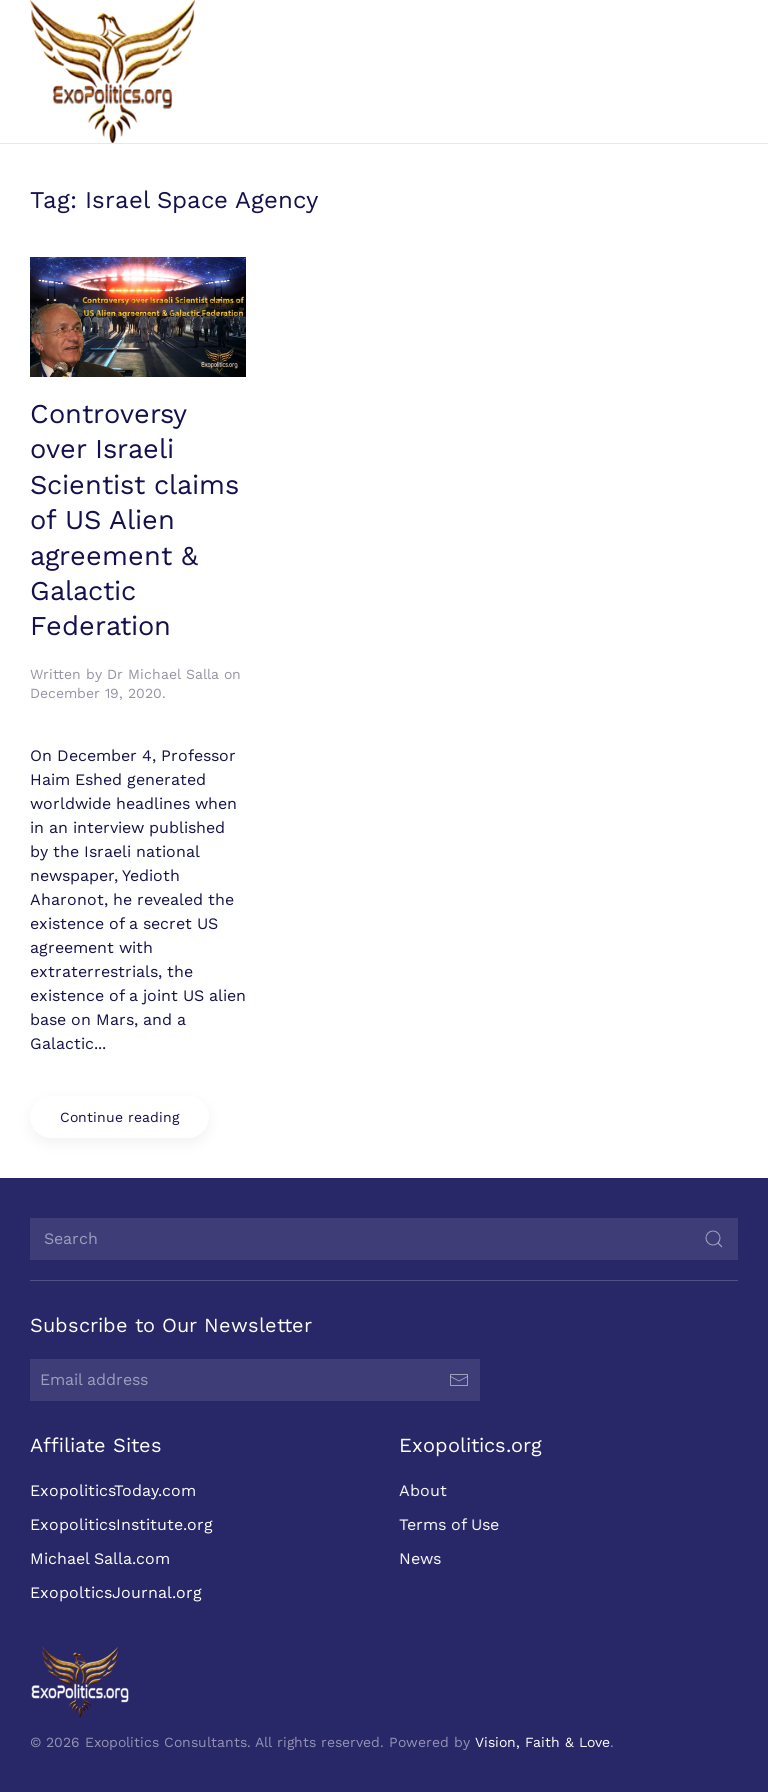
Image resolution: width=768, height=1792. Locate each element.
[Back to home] (112, 71)
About (420, 1490)
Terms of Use (446, 1524)
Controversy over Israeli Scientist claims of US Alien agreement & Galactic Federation (134, 520)
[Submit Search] (712, 1239)
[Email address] (253, 1380)
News (417, 1558)
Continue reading (119, 1117)
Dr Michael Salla (163, 674)
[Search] (382, 1239)
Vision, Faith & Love (540, 1742)
